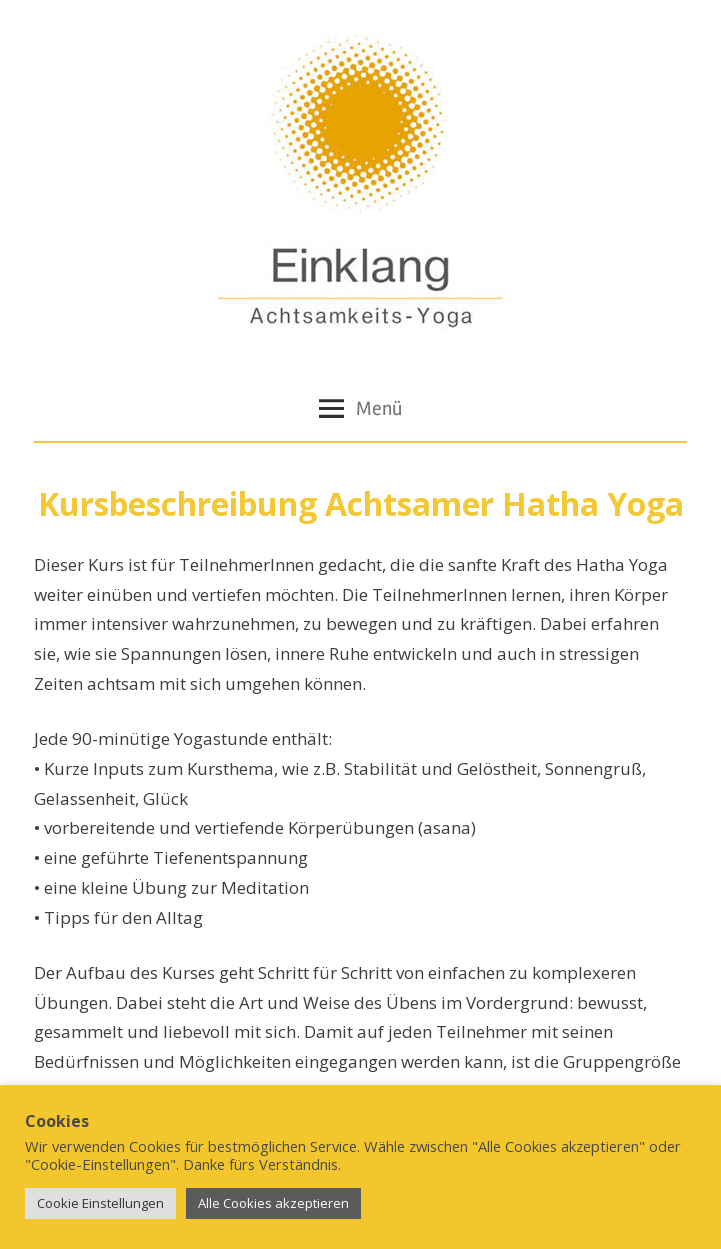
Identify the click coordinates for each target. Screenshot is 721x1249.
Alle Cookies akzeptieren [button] (273, 1203)
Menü (360, 408)
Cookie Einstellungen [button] (100, 1203)
